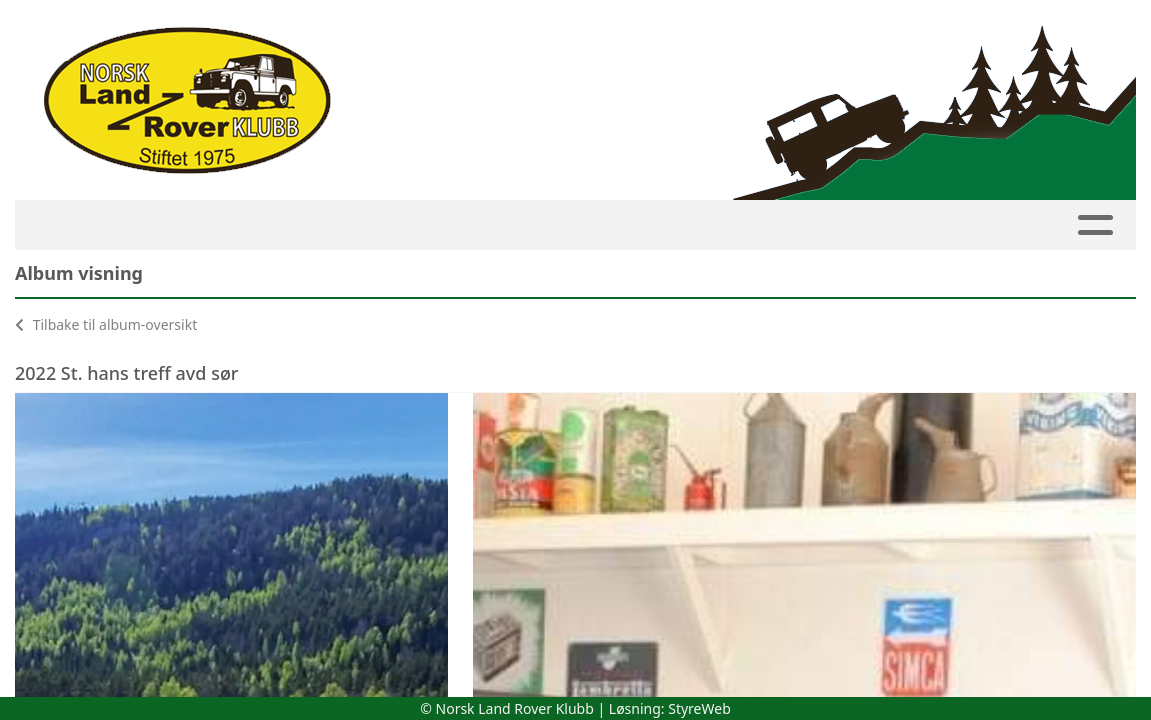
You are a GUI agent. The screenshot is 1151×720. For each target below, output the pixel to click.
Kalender (155, 225)
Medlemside (275, 225)
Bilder (766, 225)
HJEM (65, 225)
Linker (1074, 225)
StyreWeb (699, 708)
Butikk (977, 225)
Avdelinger (547, 225)
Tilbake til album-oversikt (106, 324)
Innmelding (407, 225)
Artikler (673, 225)
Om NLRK (872, 225)
